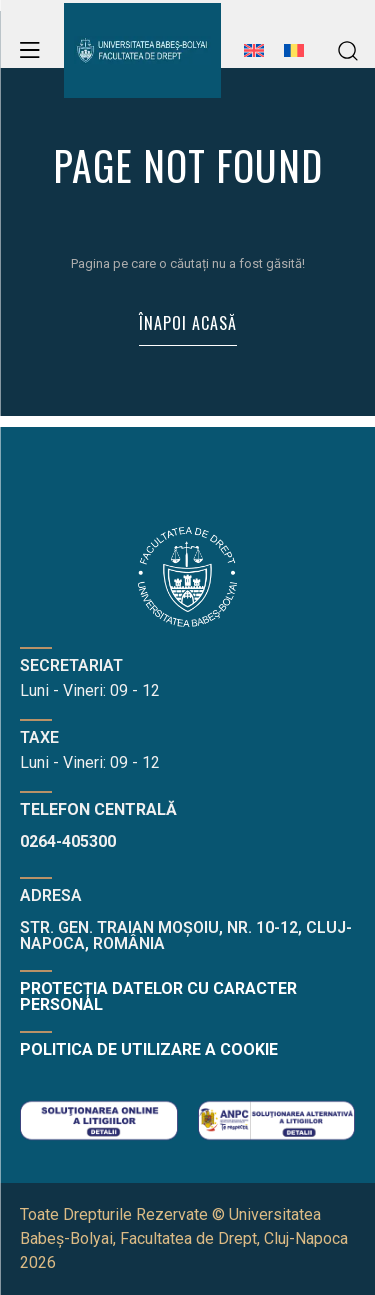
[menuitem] (254, 61)
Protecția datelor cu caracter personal (158, 996)
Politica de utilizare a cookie (149, 1049)
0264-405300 (68, 841)
